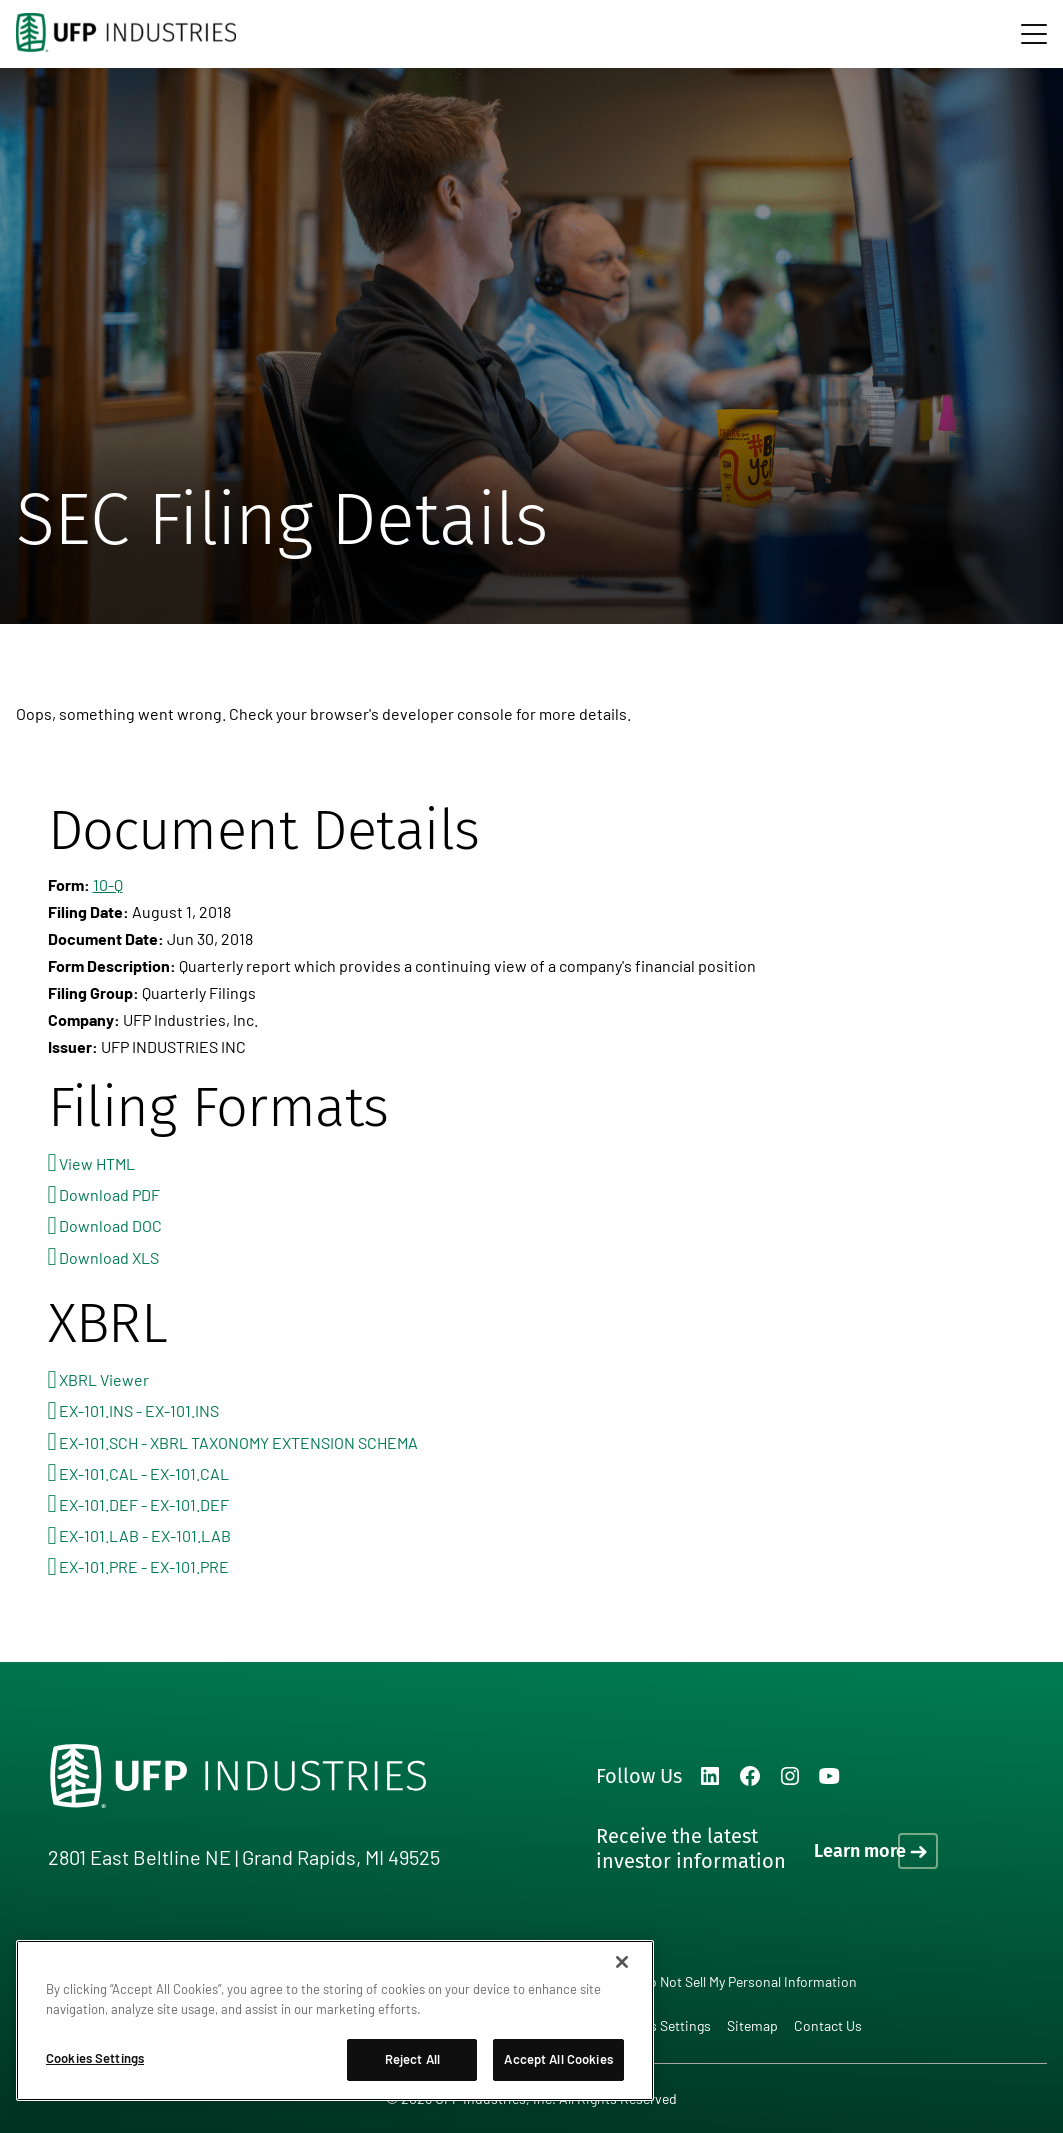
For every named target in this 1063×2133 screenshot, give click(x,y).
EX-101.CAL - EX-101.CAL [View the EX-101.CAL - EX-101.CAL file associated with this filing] (144, 1473)
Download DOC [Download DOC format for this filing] (110, 1225)
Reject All (412, 2059)
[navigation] (1034, 34)
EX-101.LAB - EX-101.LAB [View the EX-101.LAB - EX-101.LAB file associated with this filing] (145, 1535)
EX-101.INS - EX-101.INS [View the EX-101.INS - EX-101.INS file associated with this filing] (139, 1410)
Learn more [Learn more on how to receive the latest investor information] (860, 1851)
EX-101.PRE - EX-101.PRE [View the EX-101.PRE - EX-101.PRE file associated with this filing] (144, 1566)
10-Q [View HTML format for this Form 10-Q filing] (108, 884)
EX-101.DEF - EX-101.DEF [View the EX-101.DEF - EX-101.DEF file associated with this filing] (144, 1504)
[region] (335, 2020)
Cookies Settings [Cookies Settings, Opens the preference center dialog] (95, 2058)
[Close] (622, 1962)
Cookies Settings (659, 2026)
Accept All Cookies (558, 2059)
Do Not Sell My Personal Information (748, 1981)
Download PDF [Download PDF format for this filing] (109, 1194)
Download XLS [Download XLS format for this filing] (109, 1257)
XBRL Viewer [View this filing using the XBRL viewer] (104, 1379)
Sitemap (752, 2025)
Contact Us (828, 2025)
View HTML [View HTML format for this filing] (97, 1163)
